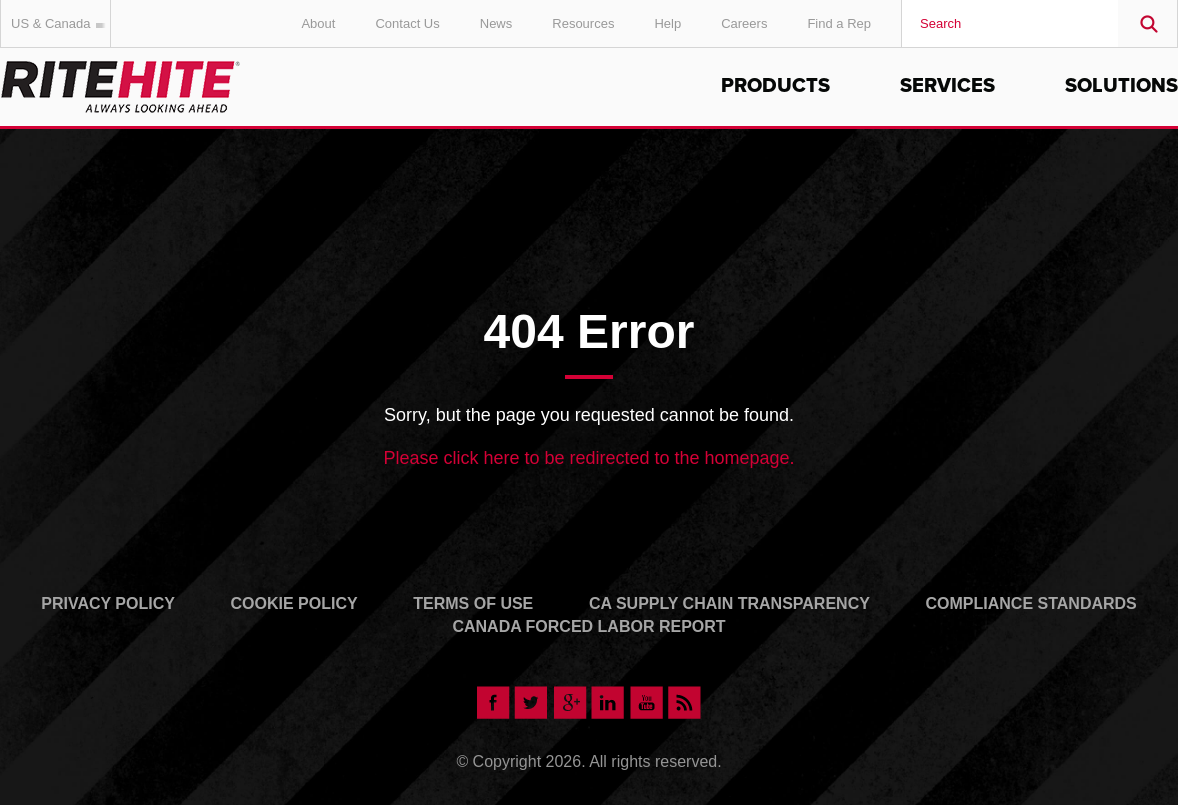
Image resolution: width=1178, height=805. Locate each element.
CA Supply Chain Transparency (729, 603)
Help (667, 23)
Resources (583, 23)
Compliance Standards (1031, 603)
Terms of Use (473, 603)
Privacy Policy (108, 603)
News (496, 23)
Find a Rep (839, 23)
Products (775, 86)
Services (947, 86)
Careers (744, 23)
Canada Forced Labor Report (588, 626)
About (318, 23)
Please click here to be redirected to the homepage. (588, 458)
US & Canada (61, 23)
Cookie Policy (294, 603)
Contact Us (407, 23)
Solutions (1121, 86)
